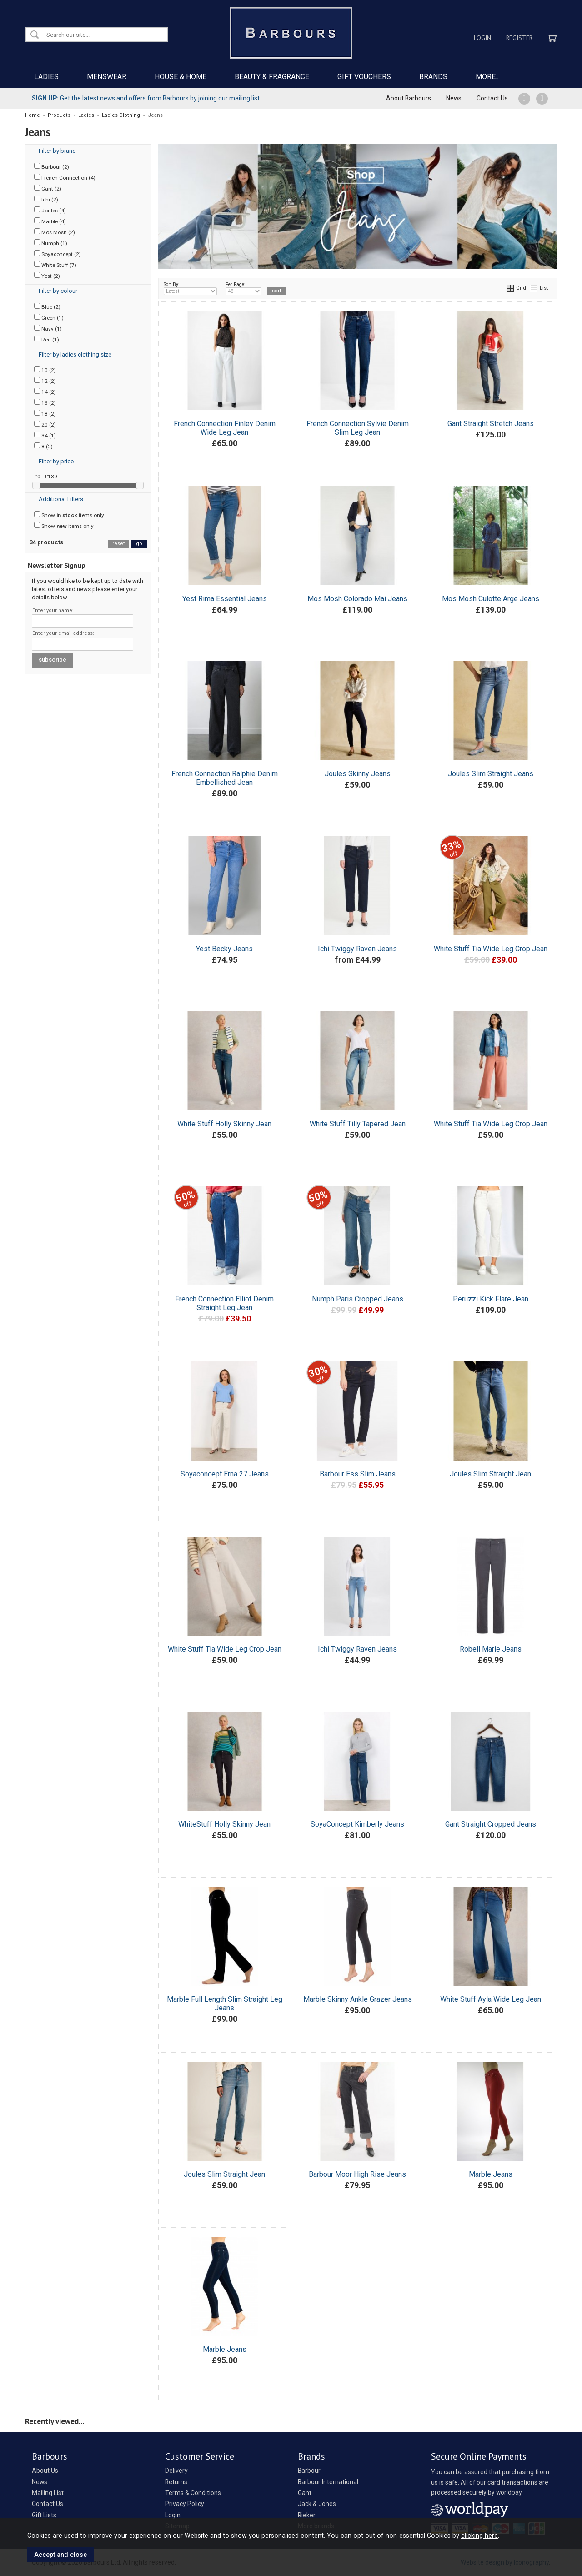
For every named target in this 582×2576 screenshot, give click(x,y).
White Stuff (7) (55, 264)
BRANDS (433, 76)
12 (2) (45, 380)
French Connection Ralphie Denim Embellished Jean (224, 778)
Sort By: (190, 288)
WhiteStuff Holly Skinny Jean (224, 1824)
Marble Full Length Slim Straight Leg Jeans (224, 2003)
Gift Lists (44, 2515)
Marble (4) (50, 221)
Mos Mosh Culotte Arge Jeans (490, 598)
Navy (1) (48, 328)
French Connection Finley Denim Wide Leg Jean (225, 428)
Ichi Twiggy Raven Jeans (357, 948)
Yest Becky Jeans (224, 948)
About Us (45, 2470)
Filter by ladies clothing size (75, 354)
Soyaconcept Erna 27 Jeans (225, 1474)
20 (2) (45, 424)
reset (118, 544)
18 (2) (45, 413)
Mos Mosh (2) (54, 232)
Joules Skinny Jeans (358, 773)
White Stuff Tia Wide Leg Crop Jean (490, 948)
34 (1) (45, 435)
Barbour (309, 2470)
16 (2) (45, 402)
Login (482, 38)
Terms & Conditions (193, 2492)
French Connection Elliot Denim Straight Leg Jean (224, 1303)
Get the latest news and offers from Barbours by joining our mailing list (146, 98)
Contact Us (492, 98)
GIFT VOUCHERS (364, 76)
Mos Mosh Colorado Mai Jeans (357, 598)
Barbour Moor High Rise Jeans (357, 2174)
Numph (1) (50, 242)
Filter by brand (57, 150)
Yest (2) (47, 275)
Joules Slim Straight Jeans (490, 773)
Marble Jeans (490, 2174)
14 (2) (45, 391)
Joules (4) (50, 210)
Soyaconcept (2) (57, 253)
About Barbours (408, 98)
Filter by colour (58, 290)
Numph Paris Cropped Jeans (357, 1299)
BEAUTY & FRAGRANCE (272, 76)
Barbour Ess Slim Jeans (358, 1474)
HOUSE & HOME (180, 76)
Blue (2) (47, 306)
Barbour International (328, 2482)
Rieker (307, 2515)
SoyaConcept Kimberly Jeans (357, 1824)
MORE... (488, 76)
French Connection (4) (64, 177)
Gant (304, 2492)
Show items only (69, 514)
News (454, 98)
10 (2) (45, 369)
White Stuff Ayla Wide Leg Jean (490, 1999)
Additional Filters (61, 499)
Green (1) (49, 317)
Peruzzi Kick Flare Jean (490, 1299)
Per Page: (243, 288)
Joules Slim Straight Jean (490, 1474)
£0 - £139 (45, 476)
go (139, 544)
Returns (176, 2482)
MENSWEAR (106, 76)
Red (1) (46, 339)
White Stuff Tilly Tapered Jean (358, 1124)
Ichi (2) (46, 199)
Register (519, 38)
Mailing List (48, 2492)
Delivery (176, 2470)
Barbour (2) (51, 166)
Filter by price (56, 461)
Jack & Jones (317, 2503)
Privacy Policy (184, 2503)
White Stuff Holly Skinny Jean (224, 1124)
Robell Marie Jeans (491, 1649)
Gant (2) (47, 188)
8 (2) (43, 446)
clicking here (479, 2535)
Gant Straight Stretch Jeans (490, 423)
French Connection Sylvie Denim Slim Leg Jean (357, 428)
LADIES (46, 76)
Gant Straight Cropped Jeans (490, 1824)
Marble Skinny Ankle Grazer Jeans (357, 1999)
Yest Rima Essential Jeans (224, 598)
